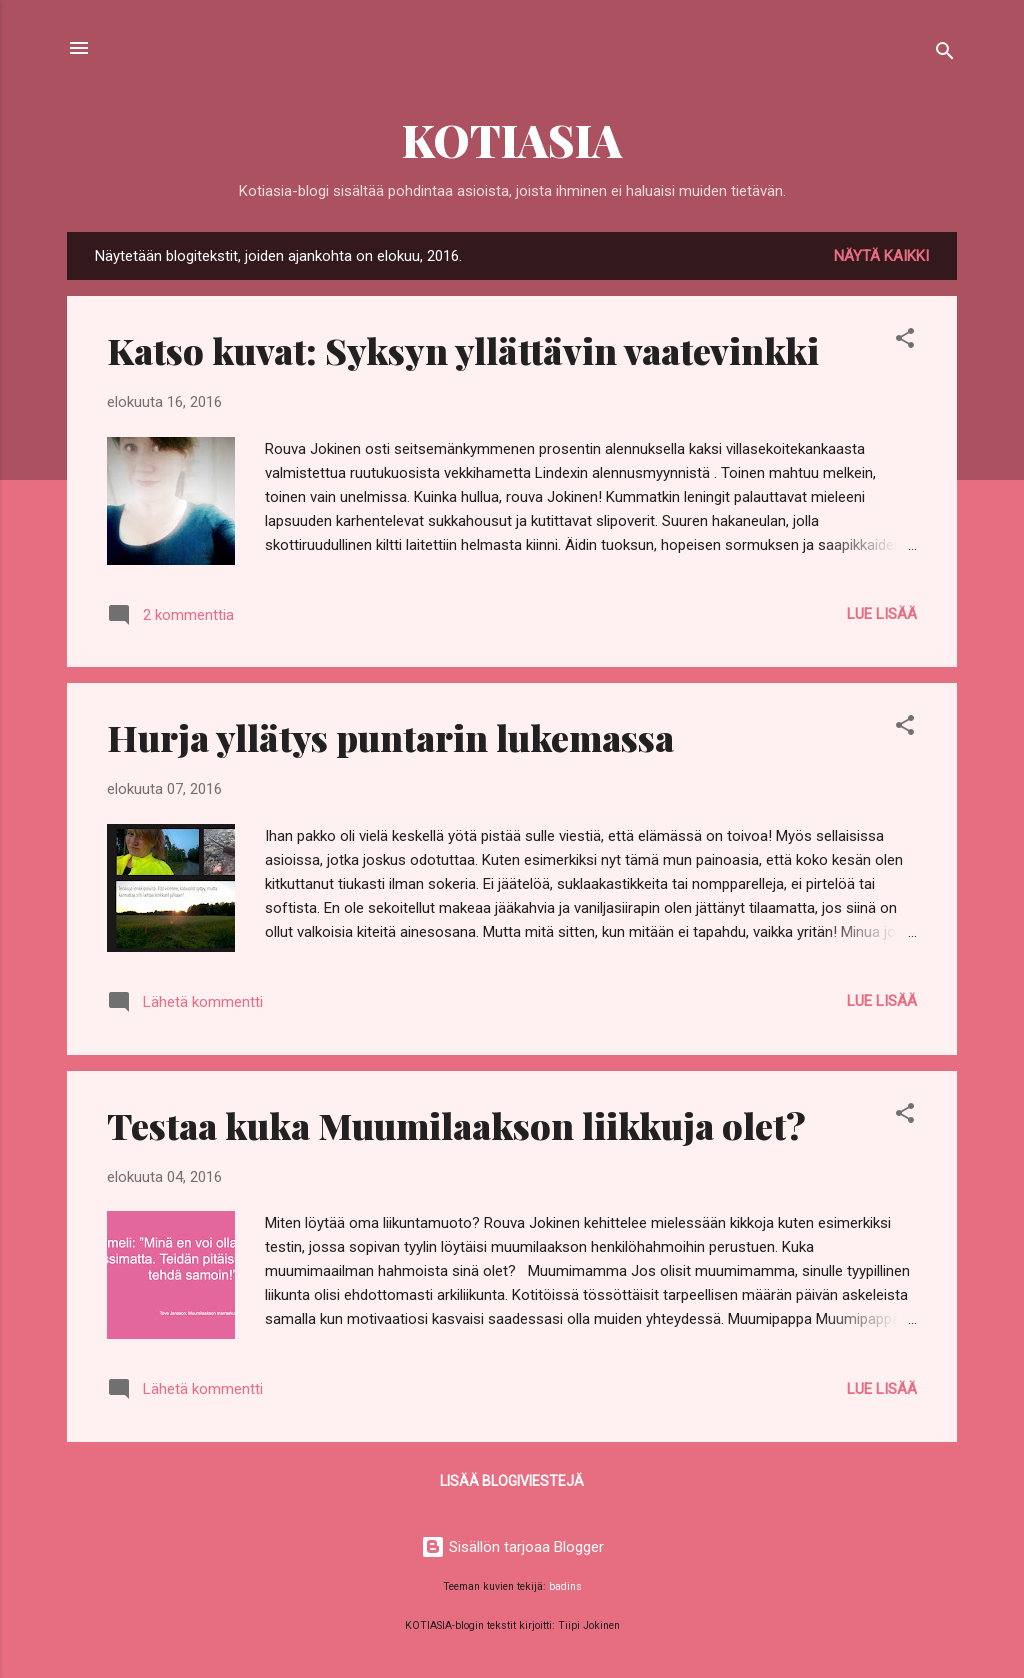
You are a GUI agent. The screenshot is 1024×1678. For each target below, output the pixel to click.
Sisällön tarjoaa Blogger (512, 1547)
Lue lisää (882, 614)
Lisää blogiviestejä (512, 1481)
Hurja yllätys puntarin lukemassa (390, 737)
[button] (905, 341)
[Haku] (945, 54)
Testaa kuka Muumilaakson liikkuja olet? (456, 1125)
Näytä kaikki (881, 256)
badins (565, 1586)
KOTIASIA (512, 139)
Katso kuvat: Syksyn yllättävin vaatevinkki (463, 350)
